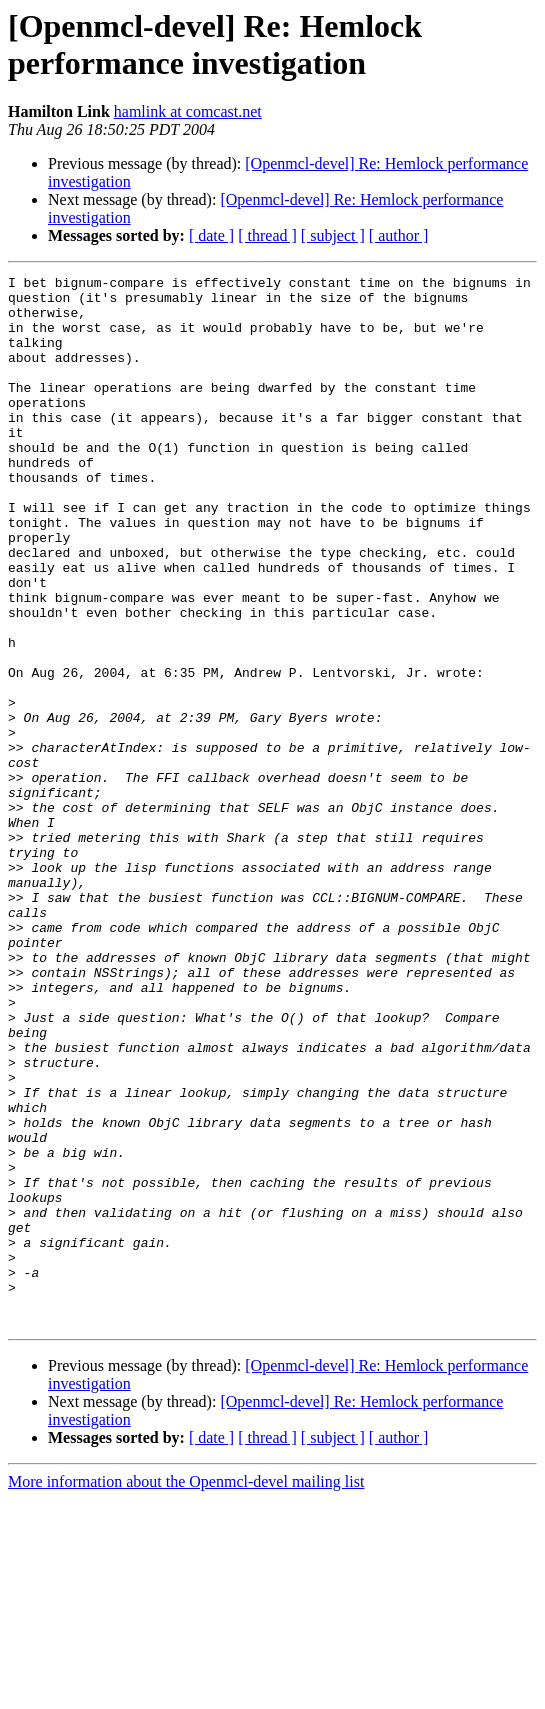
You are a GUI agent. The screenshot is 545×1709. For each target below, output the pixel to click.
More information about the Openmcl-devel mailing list (186, 1691)
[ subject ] (333, 235)
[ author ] (399, 235)
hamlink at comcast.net (188, 111)
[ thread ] (267, 235)
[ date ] (211, 235)
